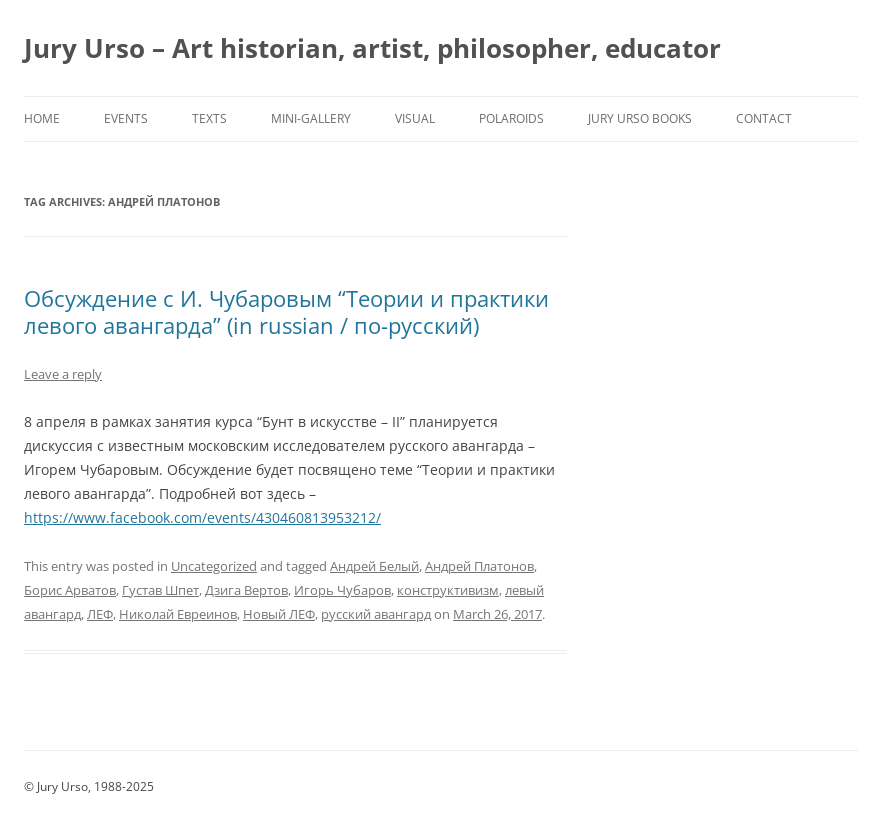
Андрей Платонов (479, 566)
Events (126, 118)
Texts (209, 118)
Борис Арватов (70, 590)
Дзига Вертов (246, 590)
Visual (415, 118)
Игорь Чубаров (342, 590)
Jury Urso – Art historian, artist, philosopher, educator (372, 48)
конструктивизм (448, 590)
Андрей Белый (374, 566)
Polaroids (511, 118)
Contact (764, 118)
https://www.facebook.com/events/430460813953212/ (202, 517)
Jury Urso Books (640, 118)
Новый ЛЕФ (279, 614)
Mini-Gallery (311, 118)
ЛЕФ (100, 614)
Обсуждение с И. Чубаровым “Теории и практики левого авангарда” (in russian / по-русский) (286, 311)
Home (42, 118)
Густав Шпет (160, 590)
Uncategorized (214, 566)
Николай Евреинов (178, 614)
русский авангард (376, 614)
